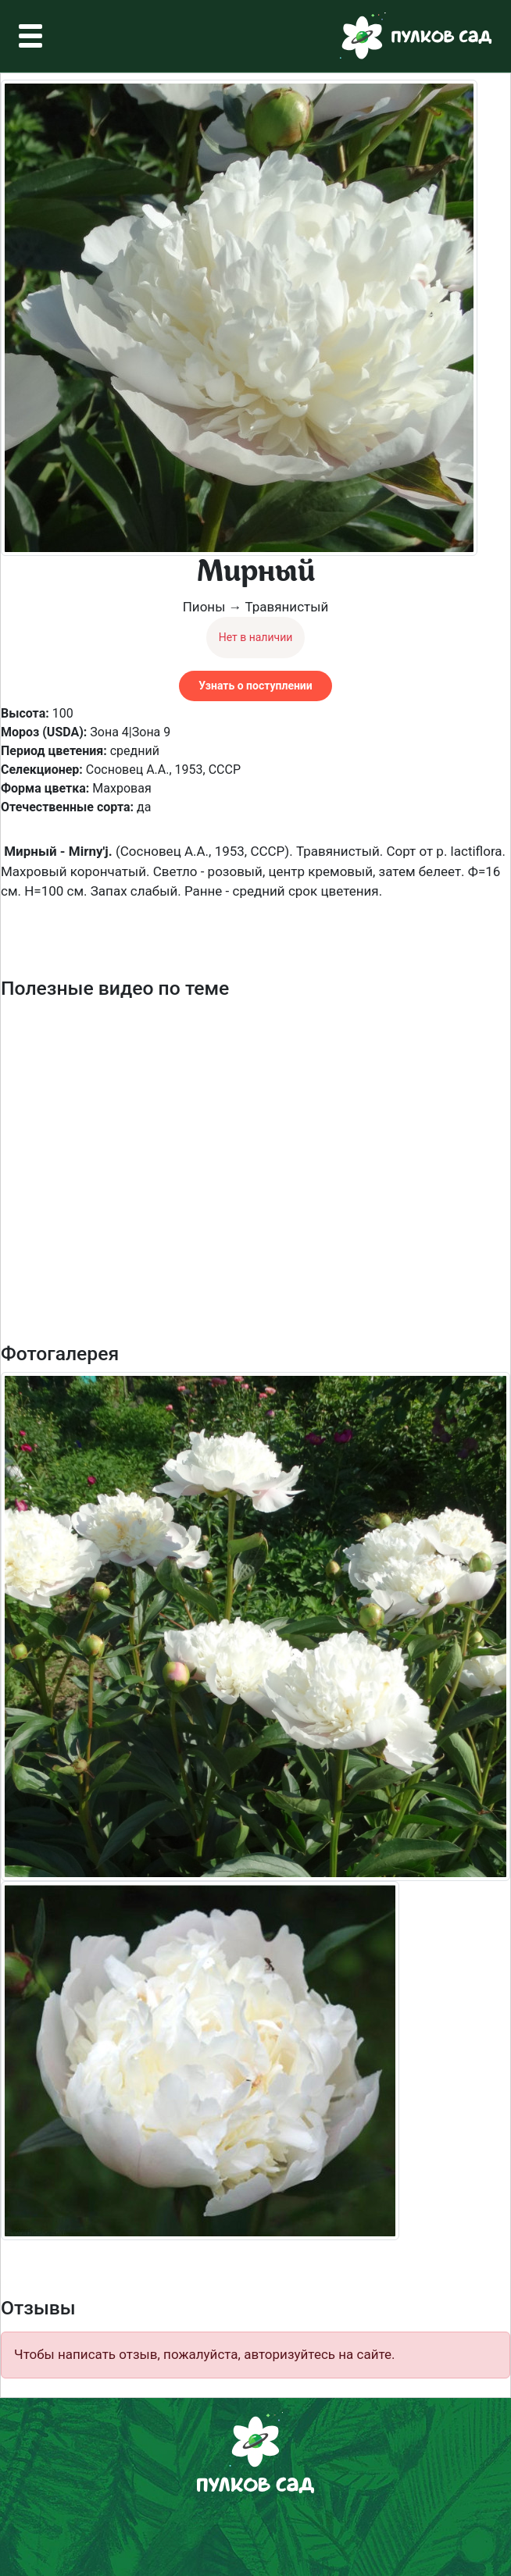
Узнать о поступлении (255, 685)
